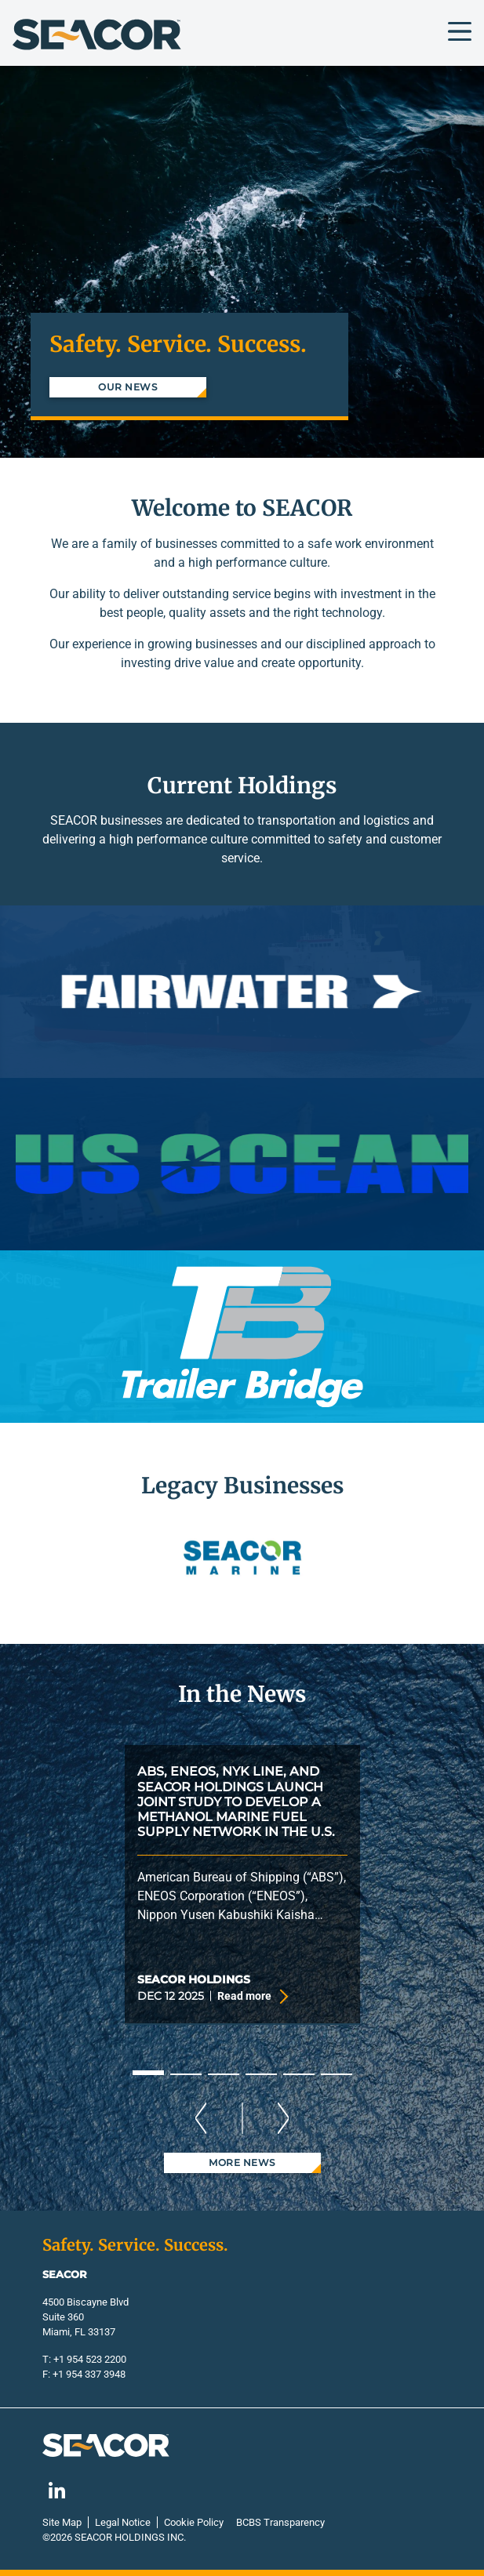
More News (242, 2162)
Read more (250, 1997)
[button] (62, 1559)
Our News (127, 387)
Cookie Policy (194, 2522)
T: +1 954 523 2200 (84, 2359)
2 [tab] (186, 2074)
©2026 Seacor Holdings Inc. (114, 2537)
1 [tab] (148, 2072)
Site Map (62, 2522)
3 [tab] (223, 2074)
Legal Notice (123, 2522)
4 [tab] (261, 2074)
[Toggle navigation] (459, 31)
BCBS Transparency (280, 2522)
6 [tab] (336, 2074)
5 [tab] (299, 2074)
